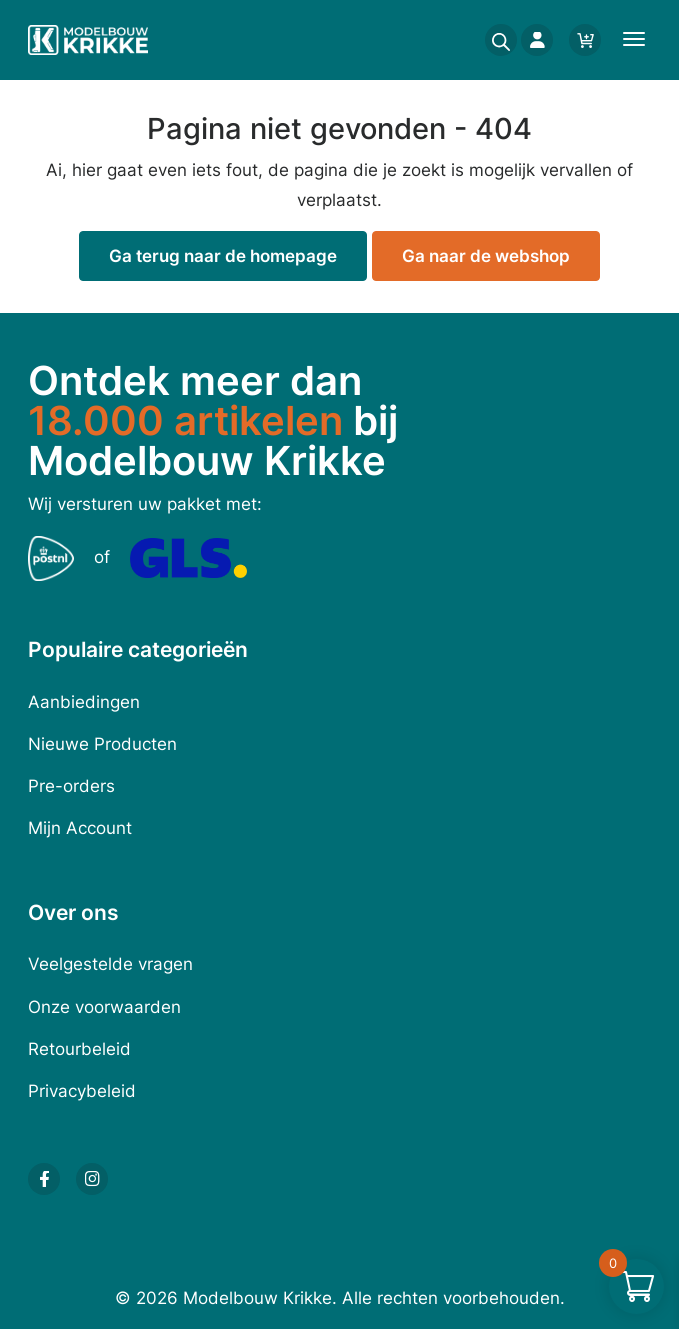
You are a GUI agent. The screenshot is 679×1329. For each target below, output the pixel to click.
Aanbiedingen (84, 702)
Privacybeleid (82, 1091)
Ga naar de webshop (486, 256)
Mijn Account (80, 828)
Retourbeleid (79, 1049)
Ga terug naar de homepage (223, 256)
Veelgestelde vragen (110, 964)
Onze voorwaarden (104, 1007)
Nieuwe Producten (102, 744)
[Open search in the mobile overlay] (495, 40)
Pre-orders (71, 786)
